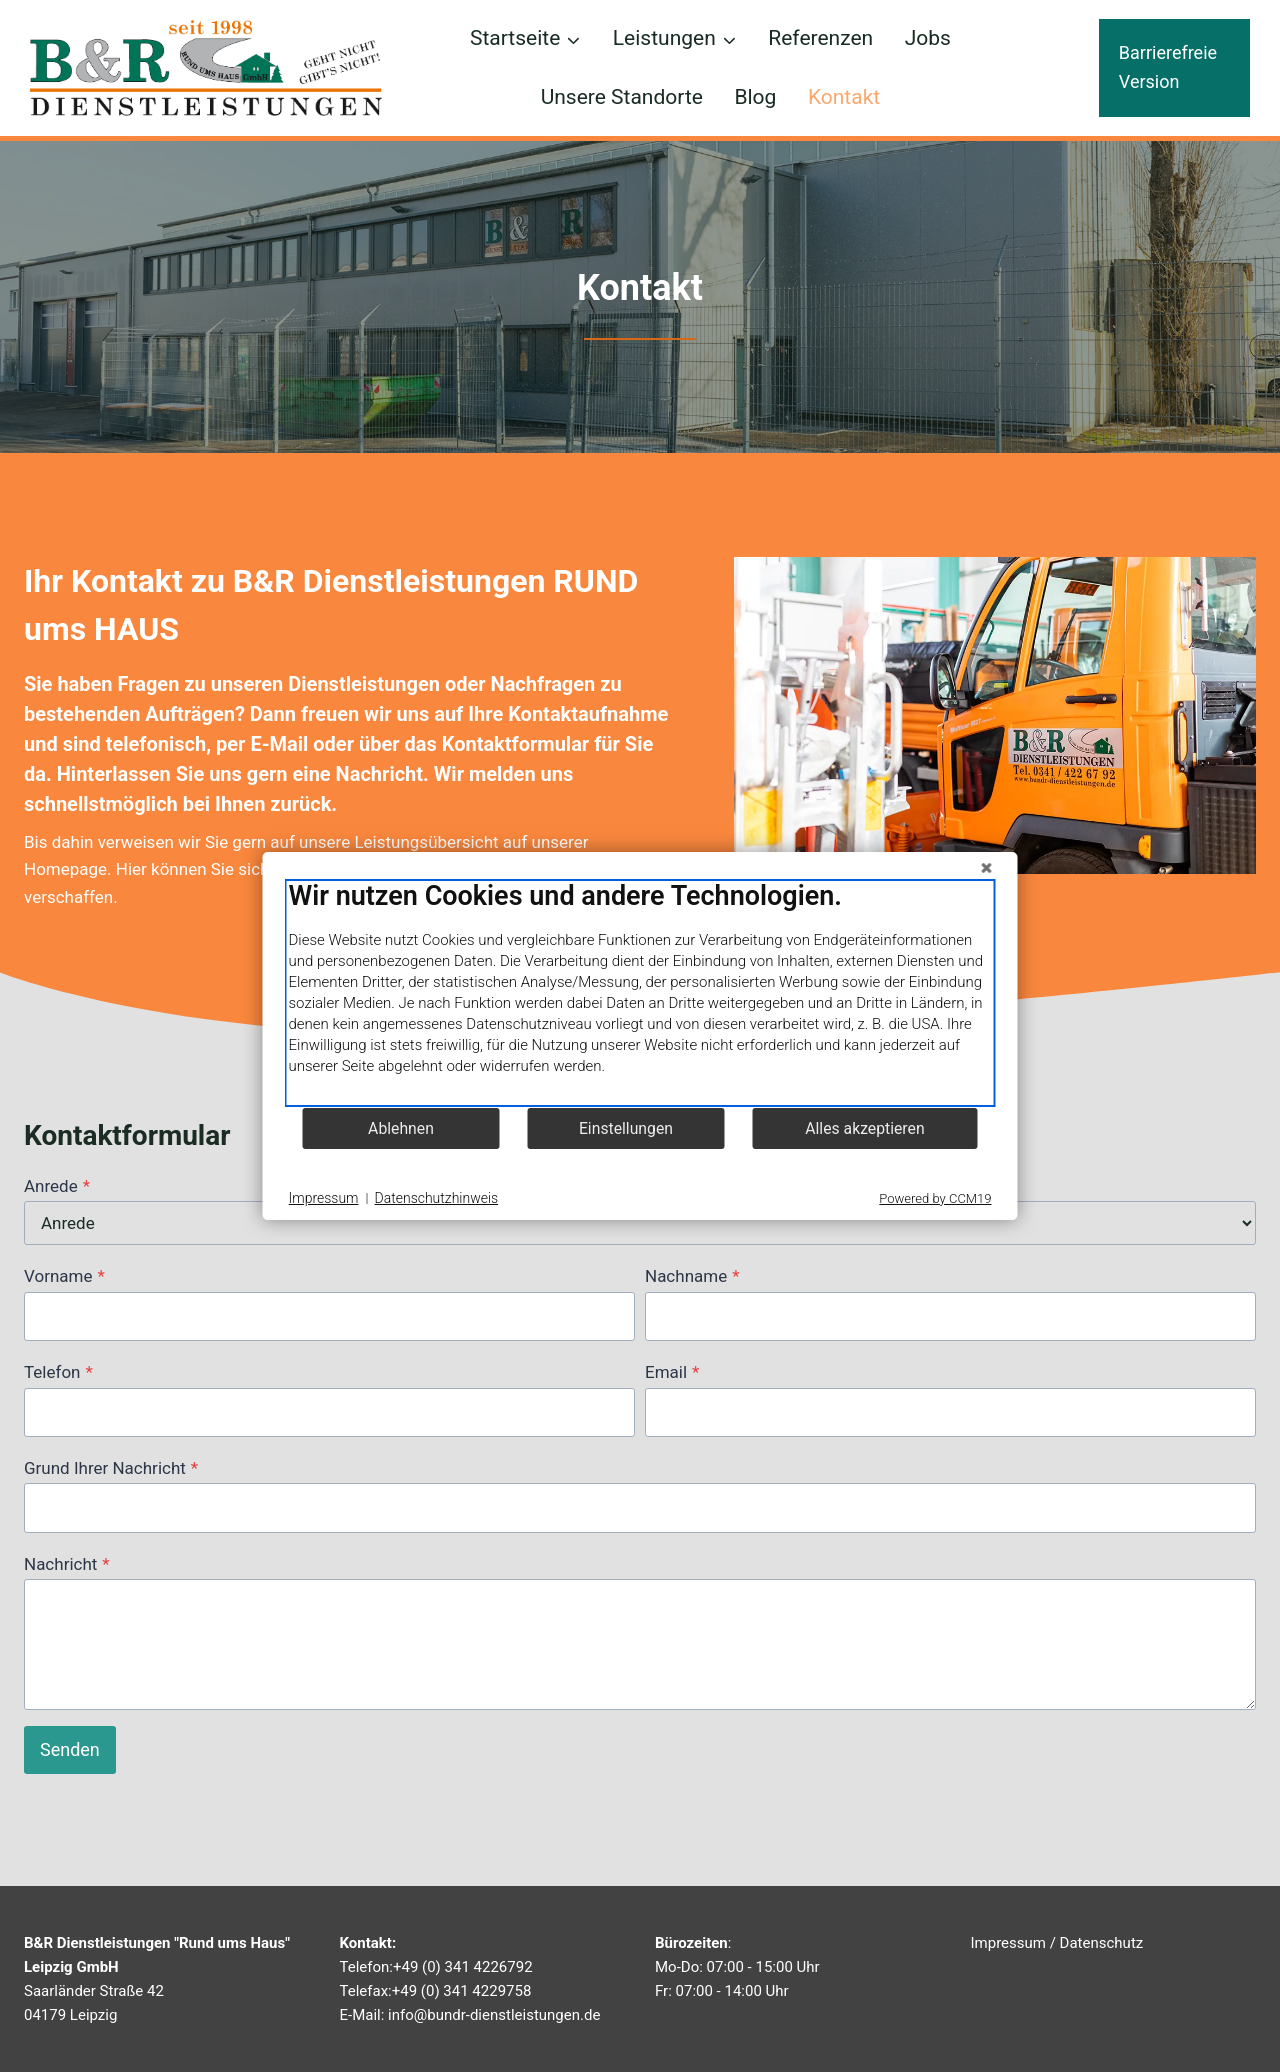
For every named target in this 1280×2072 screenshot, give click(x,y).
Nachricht (67, 1564)
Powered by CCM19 (935, 1198)
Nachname (692, 1276)
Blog (755, 97)
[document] (640, 993)
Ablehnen (401, 1128)
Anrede (57, 1186)
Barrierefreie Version (1168, 67)
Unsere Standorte (622, 97)
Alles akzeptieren (864, 1128)
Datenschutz (1102, 1943)
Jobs (928, 38)
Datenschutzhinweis (437, 1198)
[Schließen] (987, 868)
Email (672, 1372)
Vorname (64, 1276)
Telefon (58, 1372)
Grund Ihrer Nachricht (111, 1468)
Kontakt (844, 97)
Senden (70, 1749)
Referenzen (820, 38)
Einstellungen (626, 1128)
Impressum (1008, 1943)
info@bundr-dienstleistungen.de (494, 2015)
